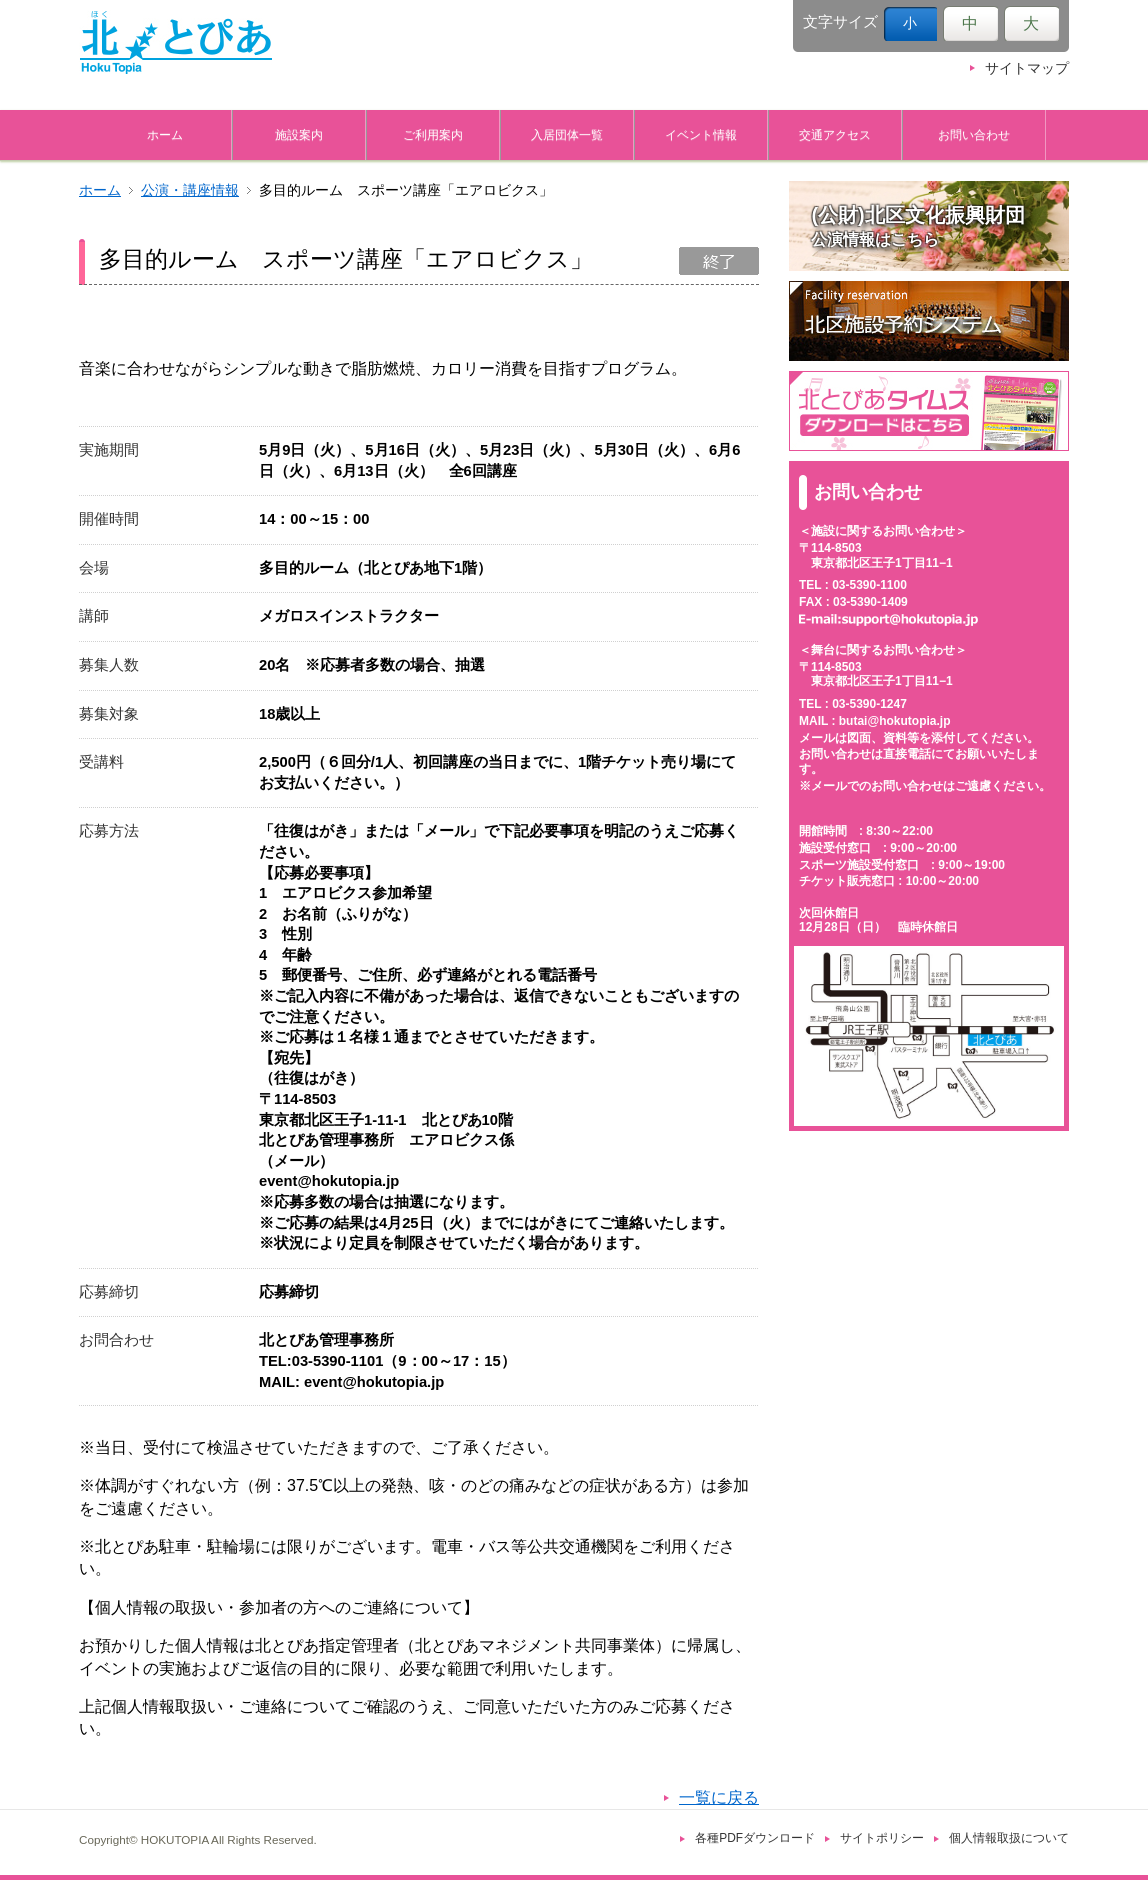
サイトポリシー (882, 1838)
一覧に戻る (719, 1797)
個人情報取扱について (1009, 1838)
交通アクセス (835, 134)
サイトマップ (1027, 68)
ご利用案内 (433, 134)
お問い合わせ (974, 134)
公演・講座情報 (190, 190)
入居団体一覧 (567, 134)
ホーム (165, 134)
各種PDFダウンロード (755, 1838)
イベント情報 (701, 134)
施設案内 (299, 134)
